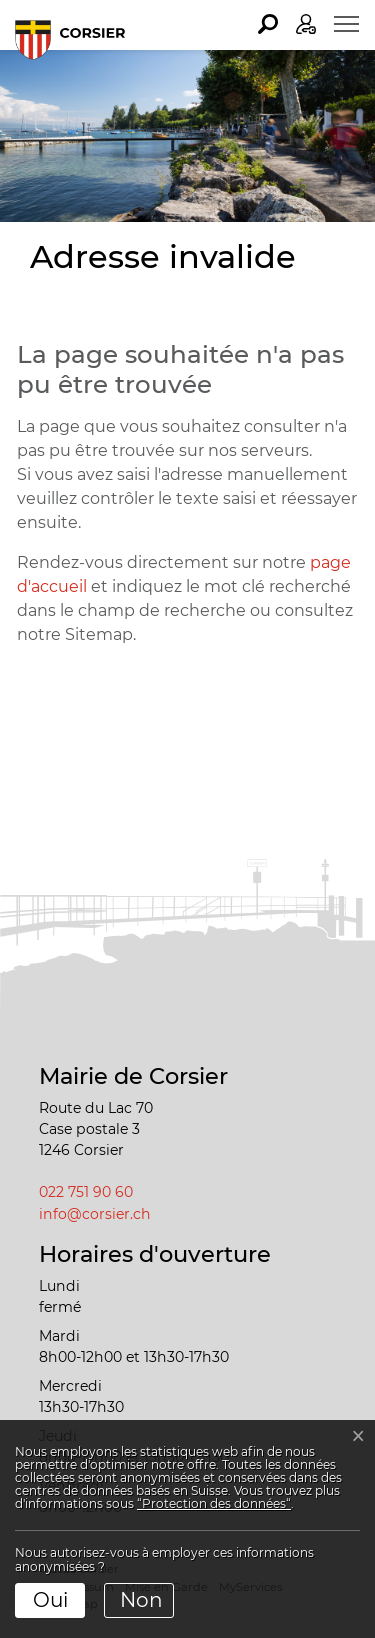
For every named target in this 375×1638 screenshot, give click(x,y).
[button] (268, 24)
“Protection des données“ (214, 1503)
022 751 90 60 (86, 1192)
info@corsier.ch (95, 1214)
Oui (50, 1600)
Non (141, 1600)
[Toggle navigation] (346, 24)
